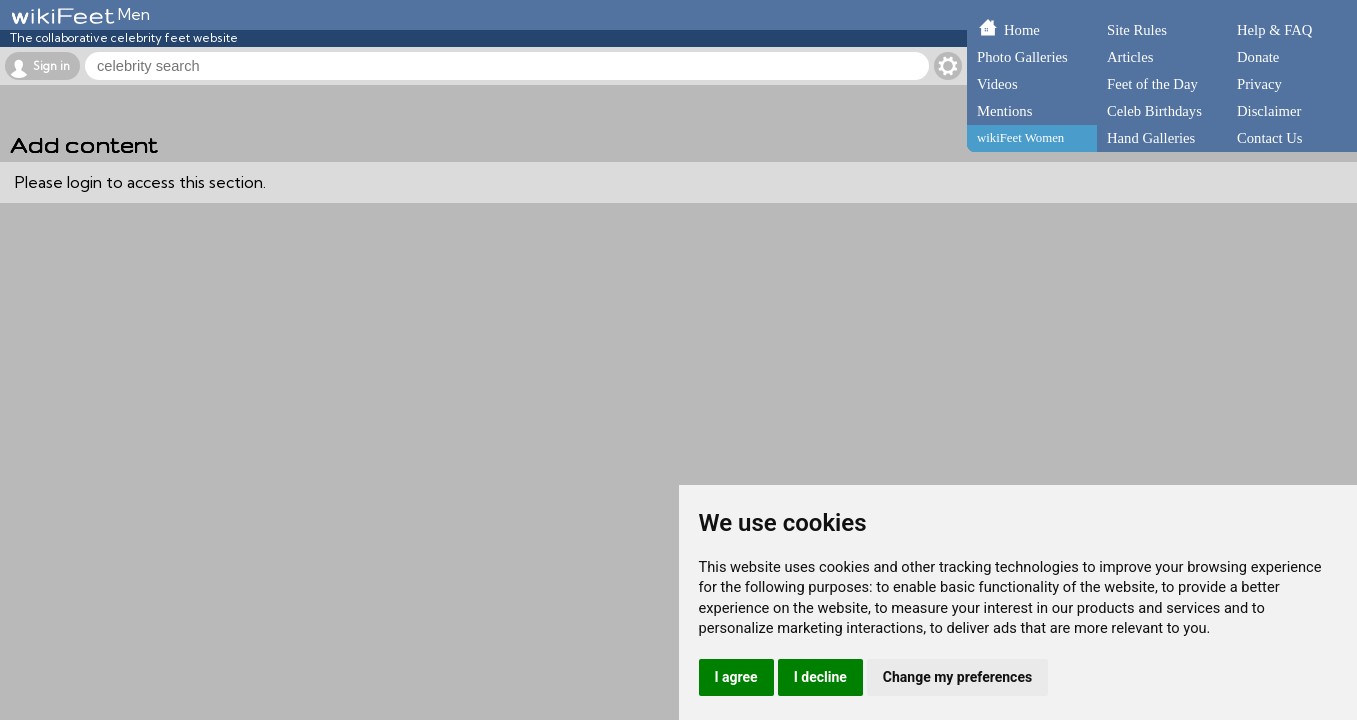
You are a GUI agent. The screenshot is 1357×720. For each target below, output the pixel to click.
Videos (997, 84)
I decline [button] (820, 677)
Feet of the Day (1152, 84)
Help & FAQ (1274, 30)
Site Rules (1137, 30)
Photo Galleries (1022, 57)
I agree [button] (736, 677)
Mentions (1004, 111)
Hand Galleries (1151, 138)
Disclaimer (1269, 111)
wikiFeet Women (1020, 138)
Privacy (1259, 84)
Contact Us (1270, 138)
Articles (1130, 57)
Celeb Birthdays (1154, 111)
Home (1022, 30)
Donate (1258, 57)
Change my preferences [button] (957, 677)
